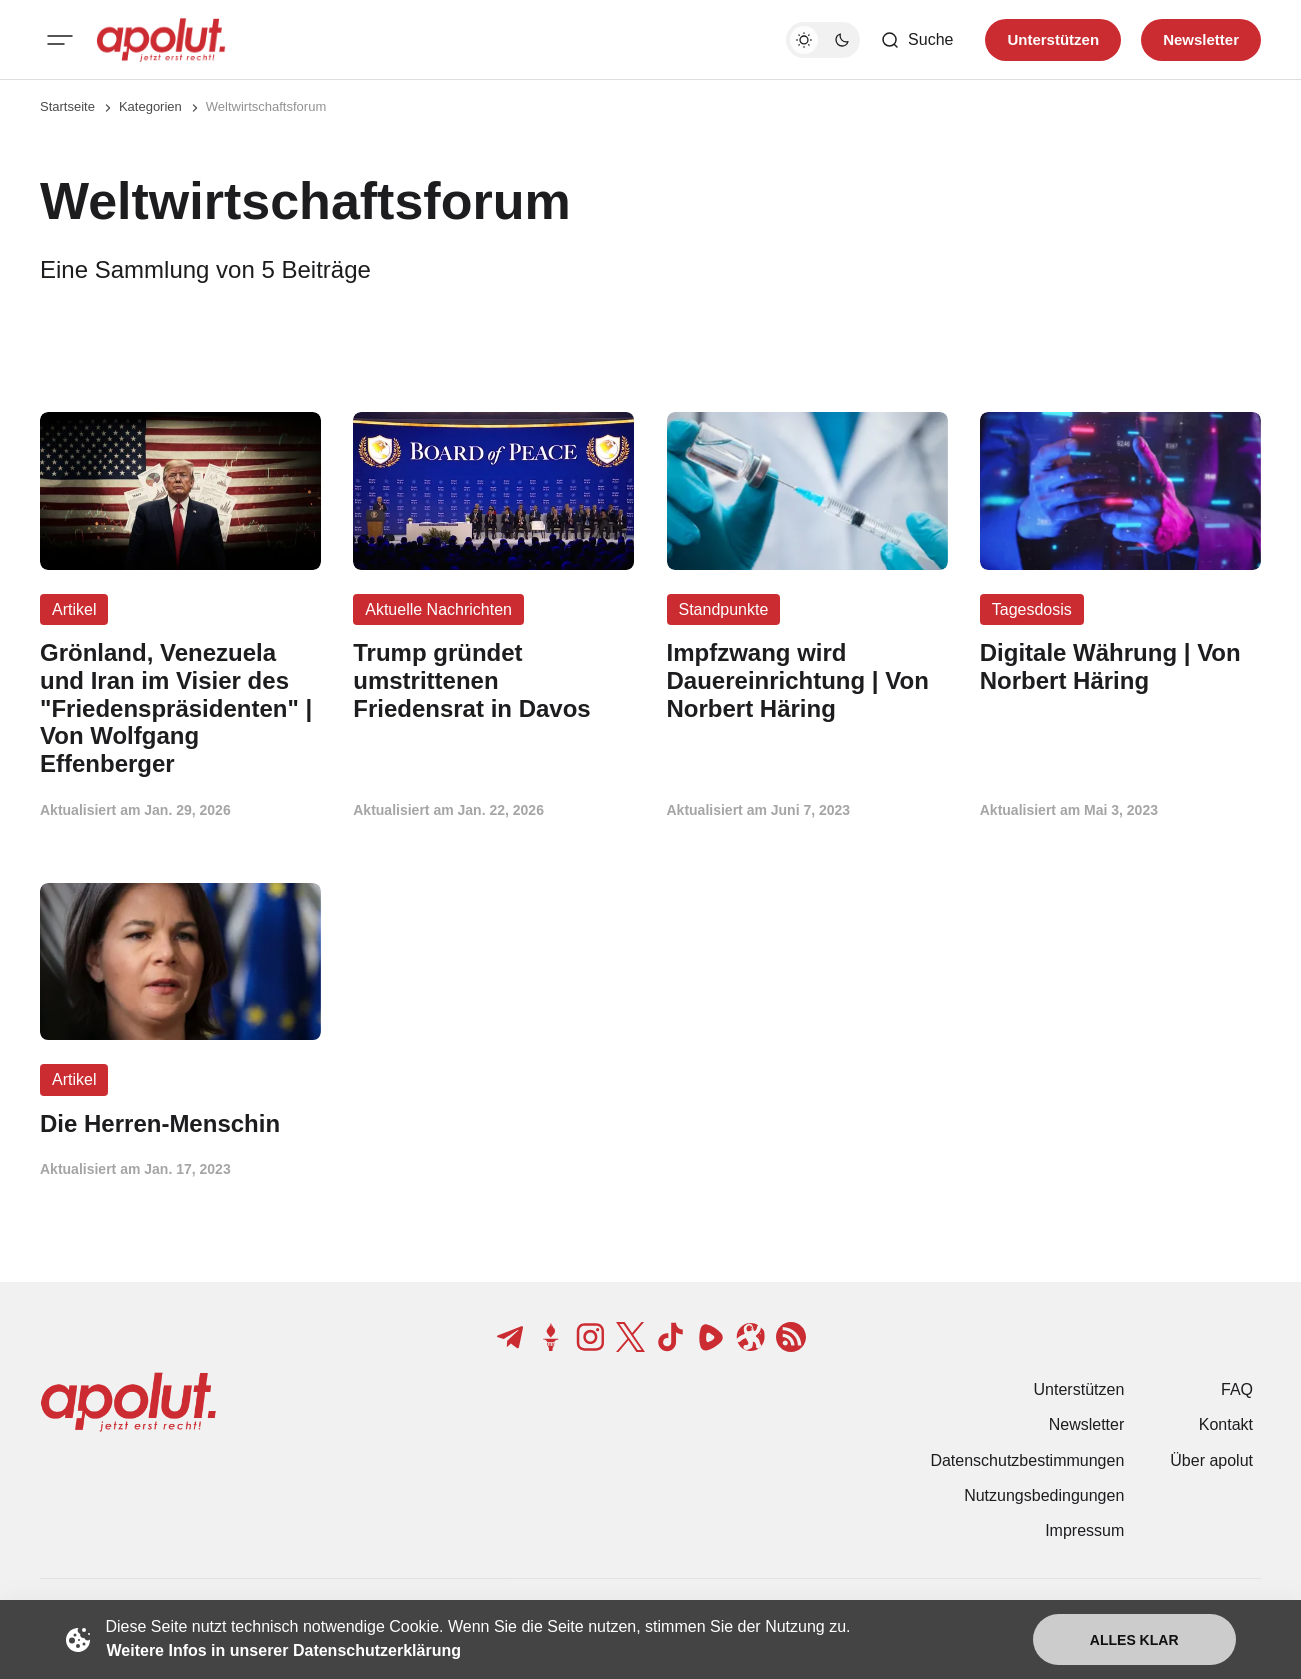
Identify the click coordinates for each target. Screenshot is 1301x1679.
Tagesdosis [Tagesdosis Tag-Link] (1032, 609)
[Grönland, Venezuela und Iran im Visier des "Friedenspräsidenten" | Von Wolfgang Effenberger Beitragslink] (180, 708)
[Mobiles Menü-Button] (60, 40)
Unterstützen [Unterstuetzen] (1053, 39)
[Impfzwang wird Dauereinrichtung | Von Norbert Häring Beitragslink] (807, 680)
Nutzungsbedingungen (1044, 1495)
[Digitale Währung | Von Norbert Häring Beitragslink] (1120, 667)
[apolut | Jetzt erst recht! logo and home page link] (161, 40)
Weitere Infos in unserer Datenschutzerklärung (284, 1650)
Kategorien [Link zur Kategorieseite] (150, 106)
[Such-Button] (916, 40)
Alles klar (1134, 1640)
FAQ (1237, 1389)
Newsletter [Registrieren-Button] (1201, 39)
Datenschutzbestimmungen (1027, 1460)
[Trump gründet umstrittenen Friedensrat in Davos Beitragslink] (493, 680)
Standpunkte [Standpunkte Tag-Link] (724, 609)
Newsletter (1087, 1424)
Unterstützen (1079, 1389)
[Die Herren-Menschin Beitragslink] (180, 1124)
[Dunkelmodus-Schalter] (823, 40)
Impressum (1084, 1530)
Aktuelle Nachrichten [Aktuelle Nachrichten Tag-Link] (438, 609)
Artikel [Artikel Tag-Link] (74, 609)
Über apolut (1211, 1460)
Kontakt (1226, 1424)
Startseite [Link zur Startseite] (67, 106)
